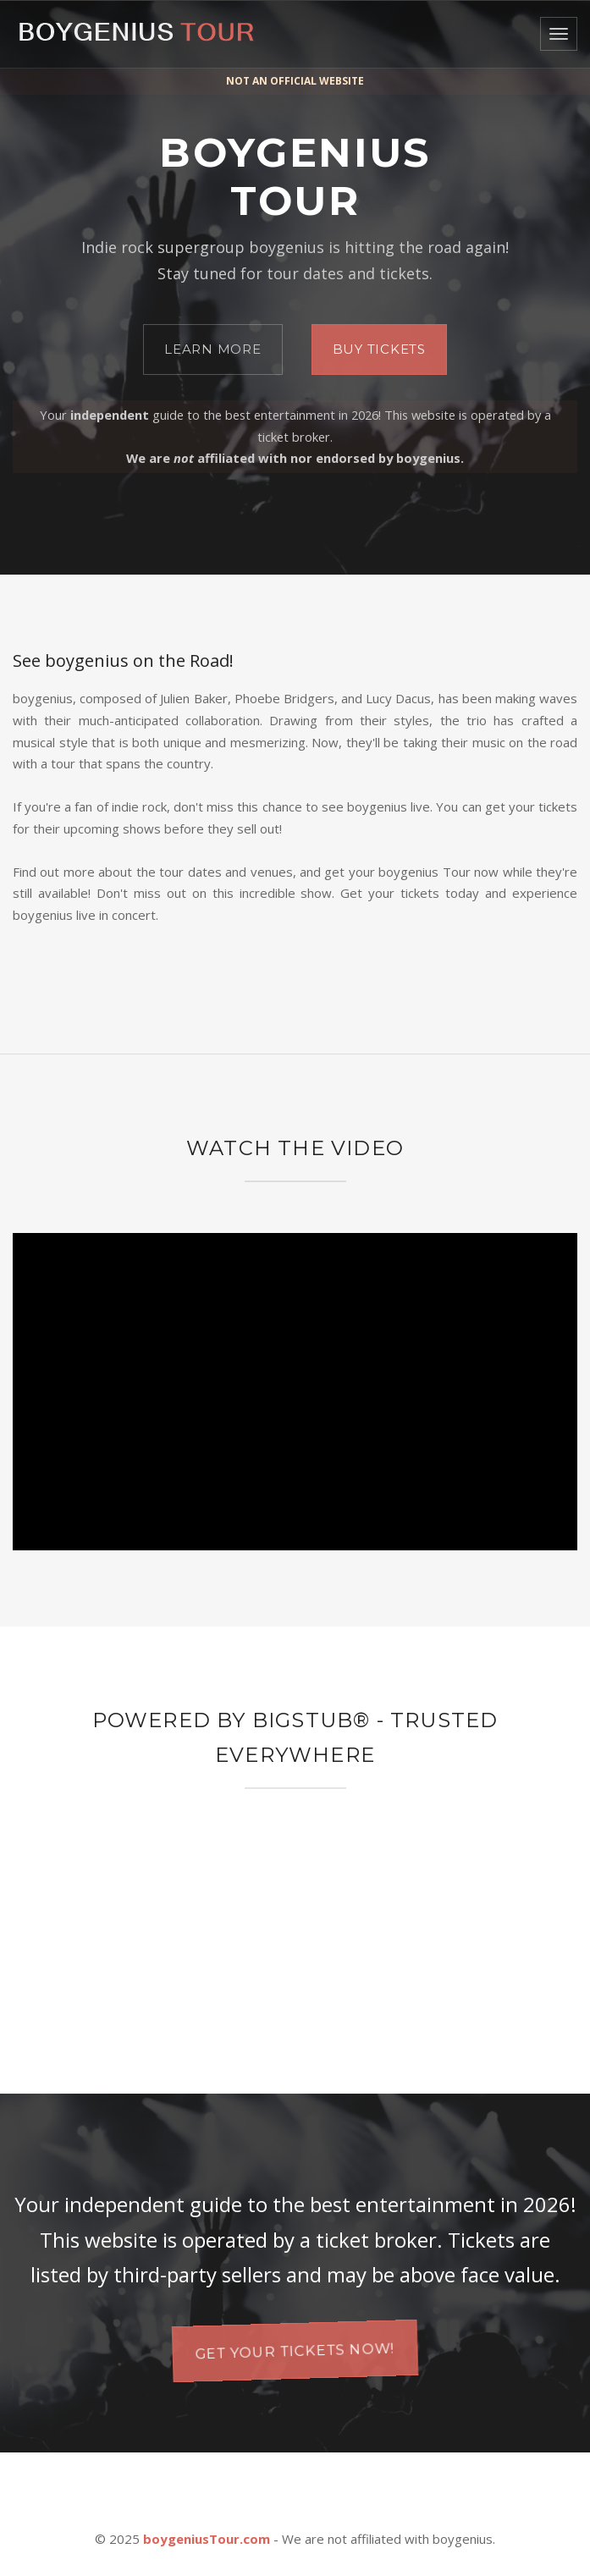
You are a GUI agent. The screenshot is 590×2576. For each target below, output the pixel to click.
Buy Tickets (379, 349)
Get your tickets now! (295, 2350)
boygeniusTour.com (206, 2538)
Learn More (213, 349)
